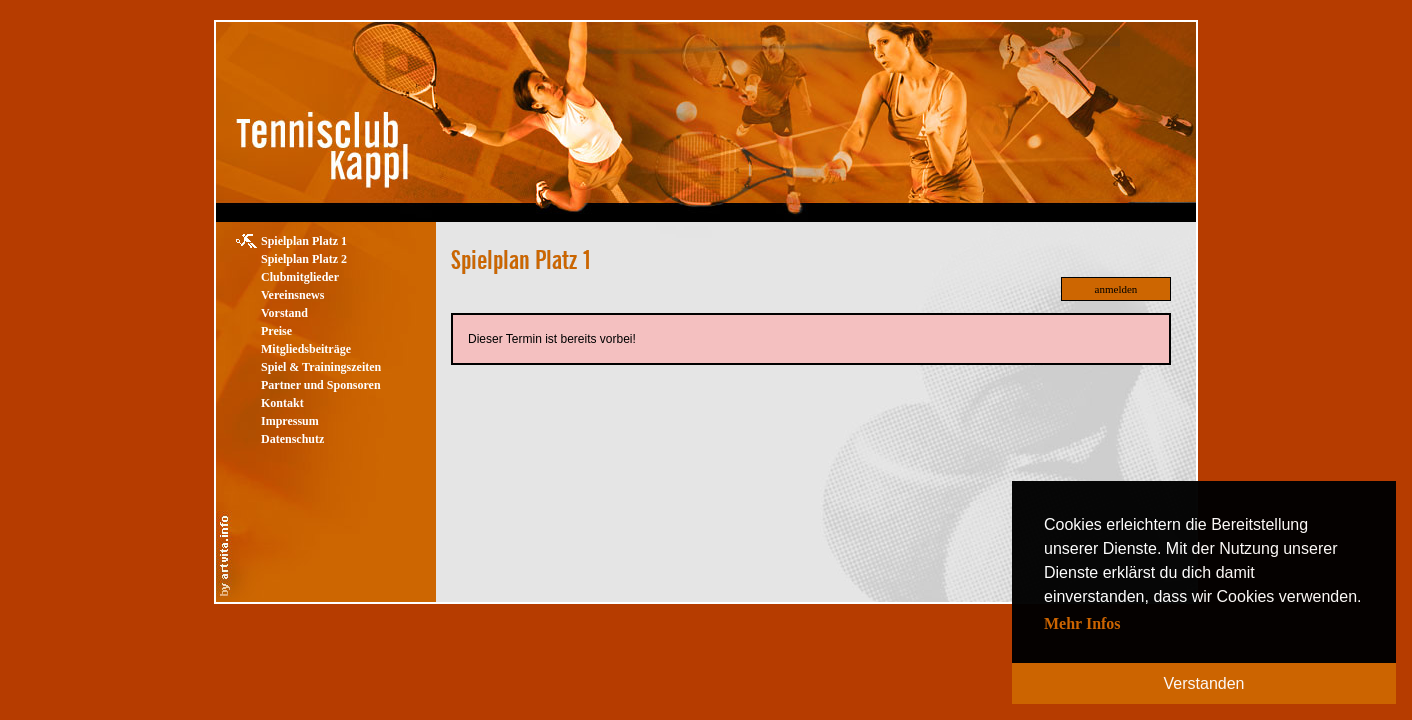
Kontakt (282, 403)
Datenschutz (292, 439)
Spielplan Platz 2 (304, 259)
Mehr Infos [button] (1082, 623)
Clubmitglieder (300, 277)
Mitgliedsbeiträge (306, 349)
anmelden (1116, 289)
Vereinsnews (292, 295)
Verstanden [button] (1204, 683)
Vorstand (284, 313)
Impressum (290, 421)
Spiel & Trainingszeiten (321, 367)
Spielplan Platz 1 (304, 241)
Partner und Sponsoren (321, 385)
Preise (276, 331)
